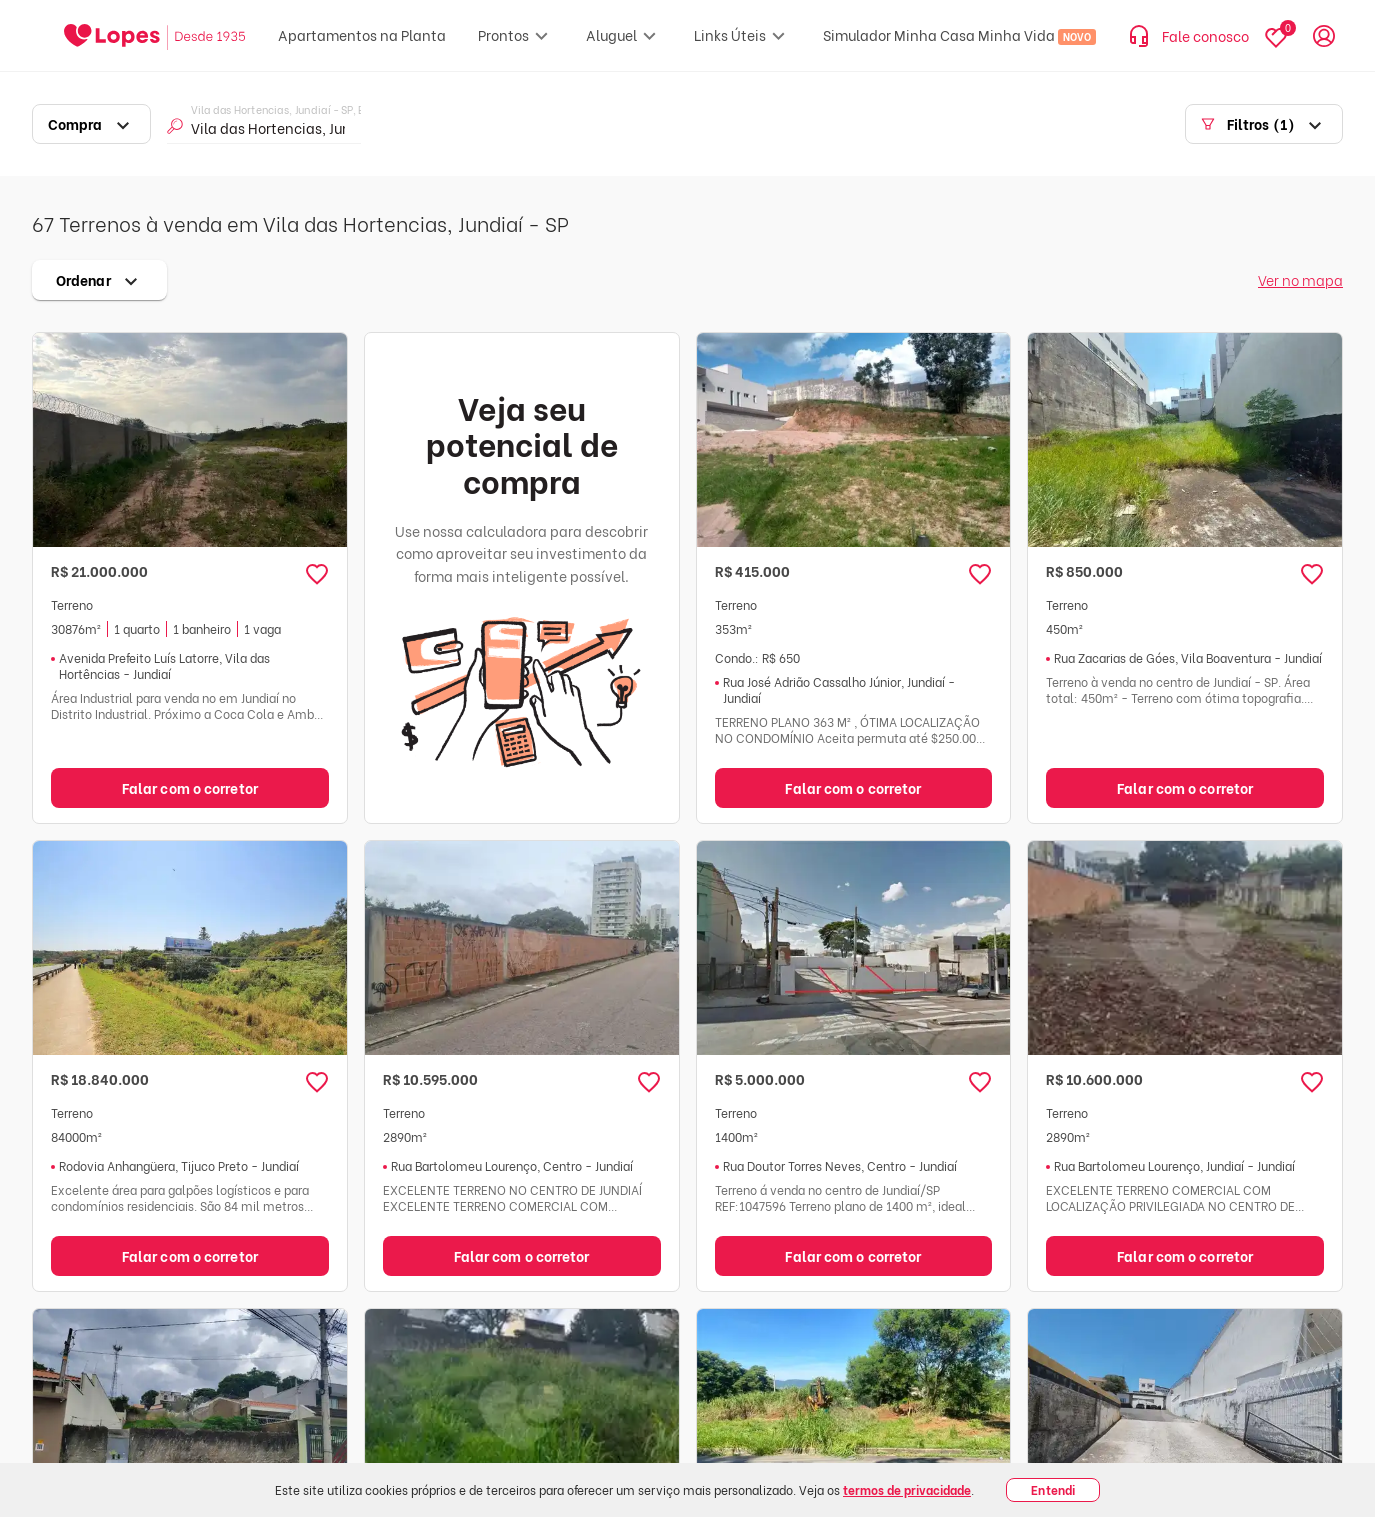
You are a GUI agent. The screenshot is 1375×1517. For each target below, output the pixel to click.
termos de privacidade (907, 1489)
